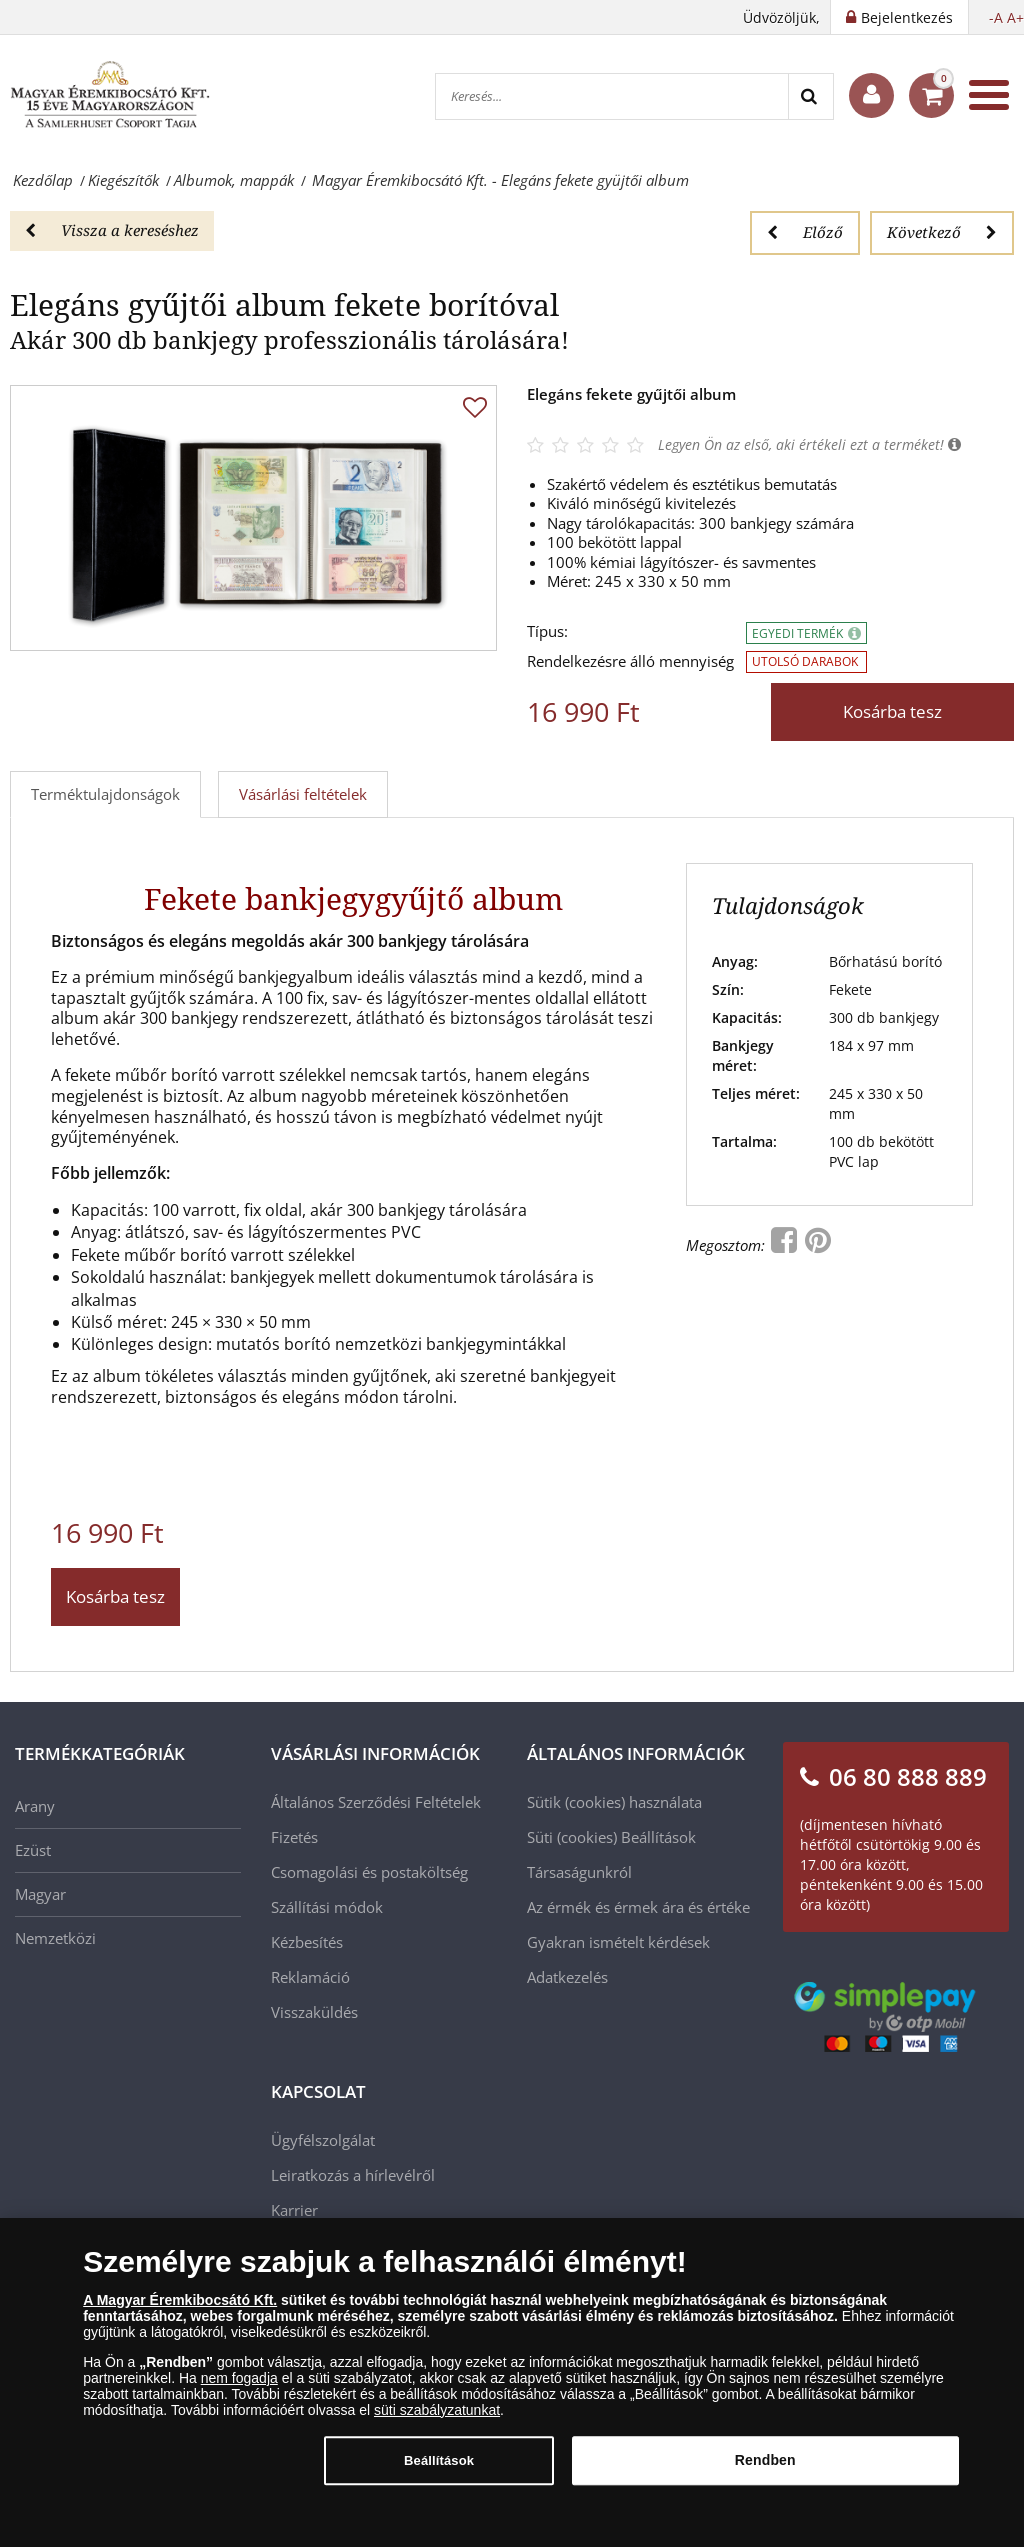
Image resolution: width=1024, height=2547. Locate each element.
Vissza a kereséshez (112, 230)
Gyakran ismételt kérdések (618, 1942)
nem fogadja (239, 2386)
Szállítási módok (327, 1907)
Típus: (547, 631)
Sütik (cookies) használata (614, 1802)
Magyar (40, 1894)
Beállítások (658, 1837)
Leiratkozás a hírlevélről (353, 2175)
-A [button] (996, 17)
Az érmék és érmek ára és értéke (638, 1907)
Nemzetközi (55, 1938)
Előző (805, 232)
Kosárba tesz (892, 711)
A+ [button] (1015, 17)
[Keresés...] (612, 96)
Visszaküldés (314, 2012)
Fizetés (294, 1837)
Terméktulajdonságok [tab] (105, 794)
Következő (942, 232)
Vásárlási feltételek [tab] (303, 794)
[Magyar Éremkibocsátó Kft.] (110, 95)
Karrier (294, 2210)
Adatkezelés (567, 1977)
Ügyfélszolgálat (323, 2140)
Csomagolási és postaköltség (369, 1872)
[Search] (810, 96)
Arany (35, 1806)
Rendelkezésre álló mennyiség (630, 661)
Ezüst (33, 1850)
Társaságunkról (579, 1872)
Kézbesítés (307, 1942)
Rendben (765, 2468)
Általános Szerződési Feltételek (376, 1802)
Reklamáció (310, 1977)
